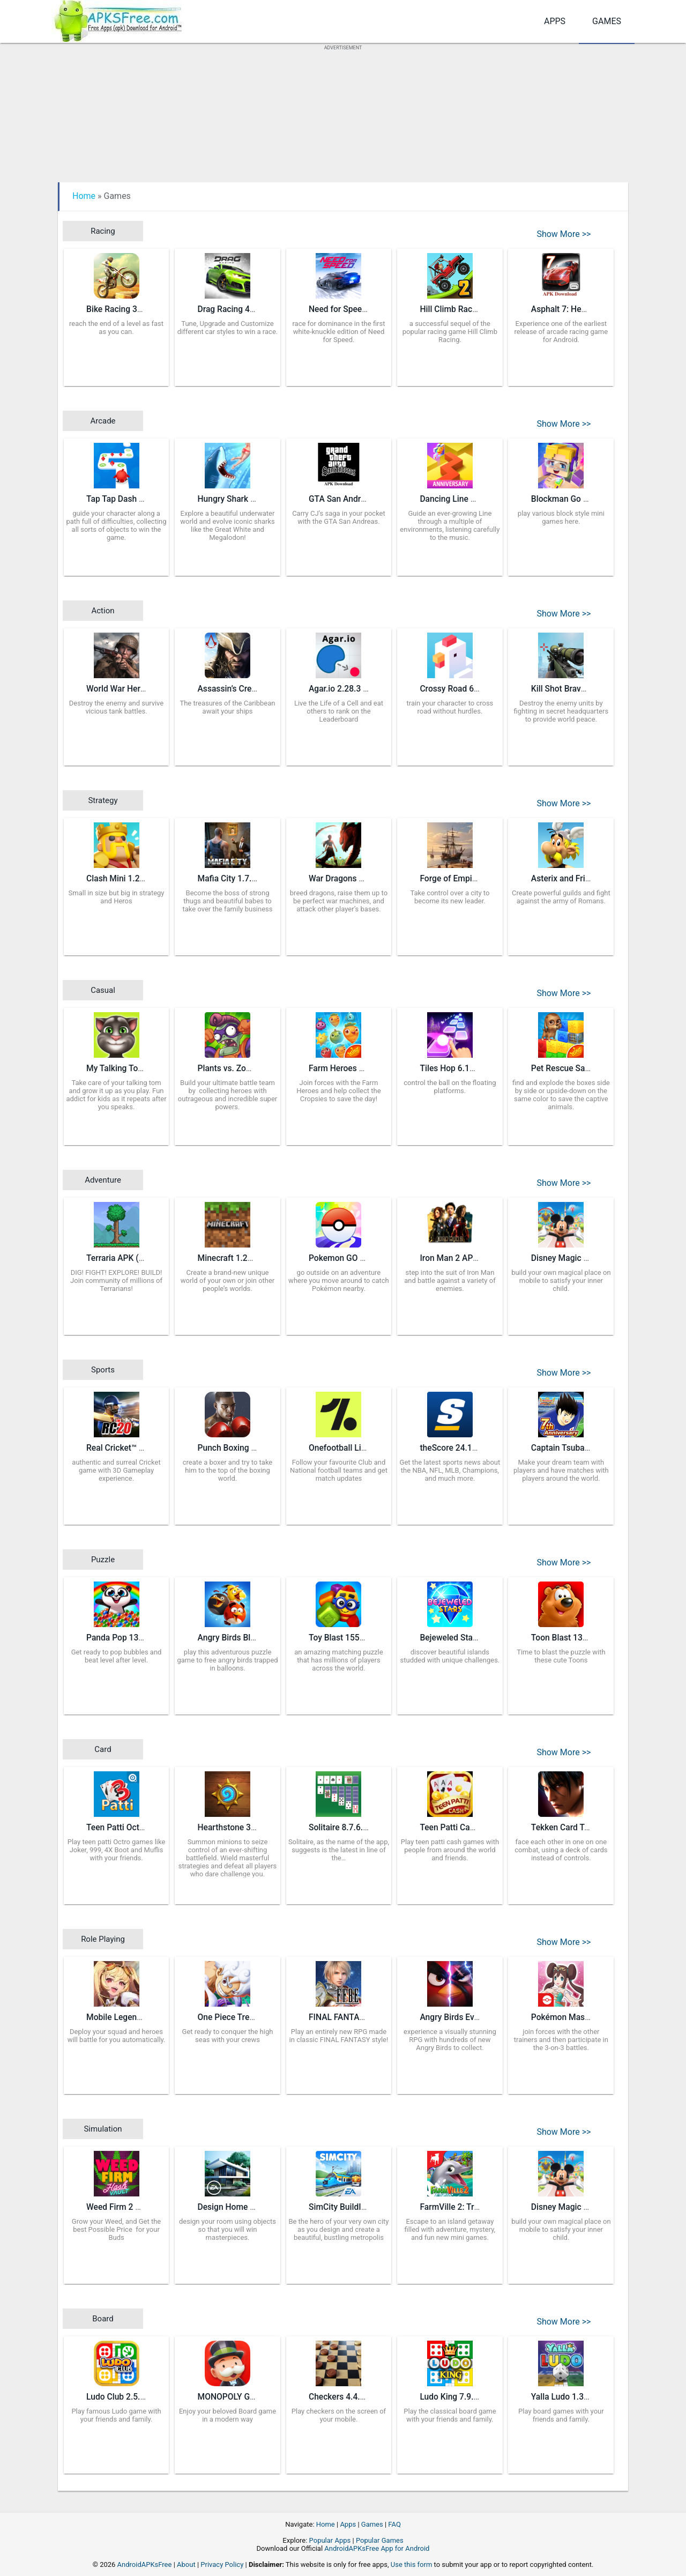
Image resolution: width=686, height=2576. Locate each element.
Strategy (102, 800)
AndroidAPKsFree (144, 2564)
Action (102, 610)
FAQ (394, 2524)
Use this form (412, 2564)
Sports (103, 1370)
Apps (554, 21)
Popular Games (380, 2540)
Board (102, 2318)
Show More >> (563, 234)
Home (83, 196)
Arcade (102, 421)
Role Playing (103, 1939)
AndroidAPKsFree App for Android (376, 2548)
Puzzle (103, 1559)
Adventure (103, 1180)
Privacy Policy (221, 2564)
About (186, 2564)
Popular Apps (330, 2540)
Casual (103, 990)
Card (102, 1749)
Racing (103, 231)
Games (606, 21)
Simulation (103, 2129)
